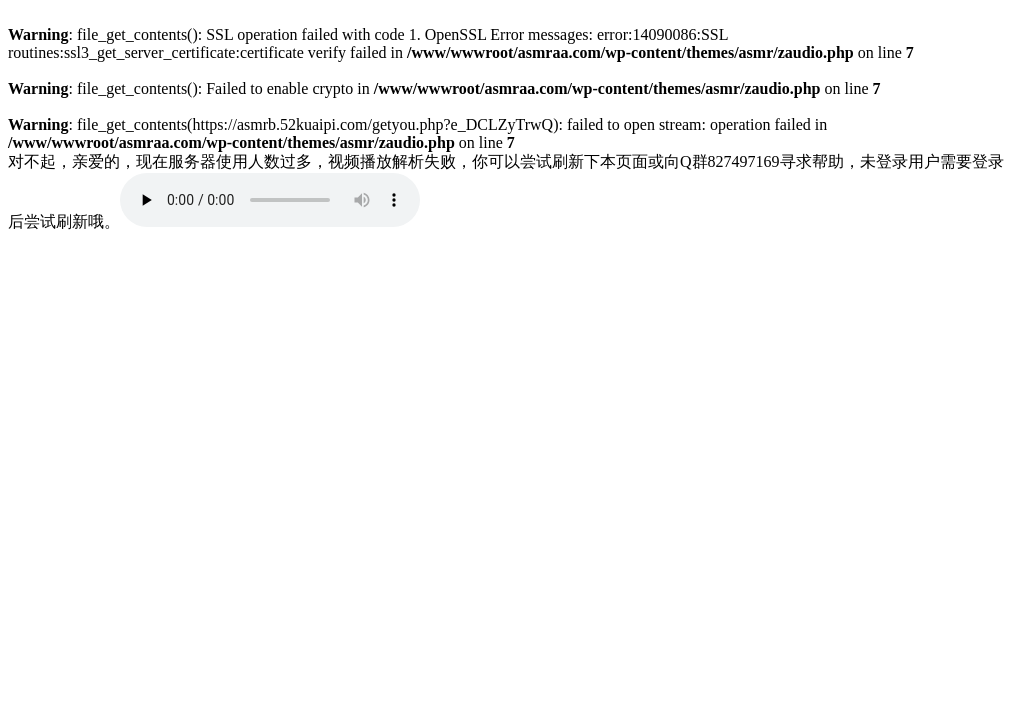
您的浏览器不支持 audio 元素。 (270, 200)
